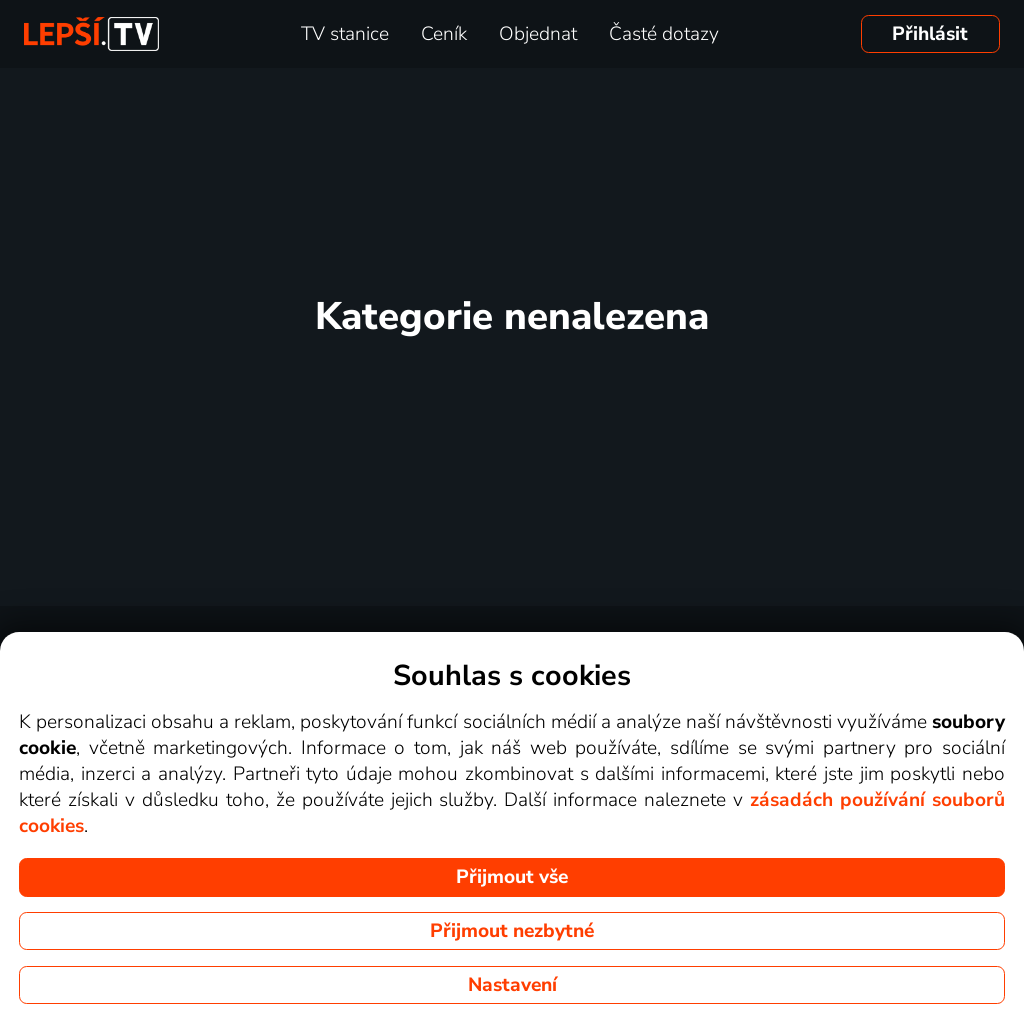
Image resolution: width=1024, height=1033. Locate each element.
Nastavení (512, 985)
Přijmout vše (512, 877)
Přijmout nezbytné (512, 931)
